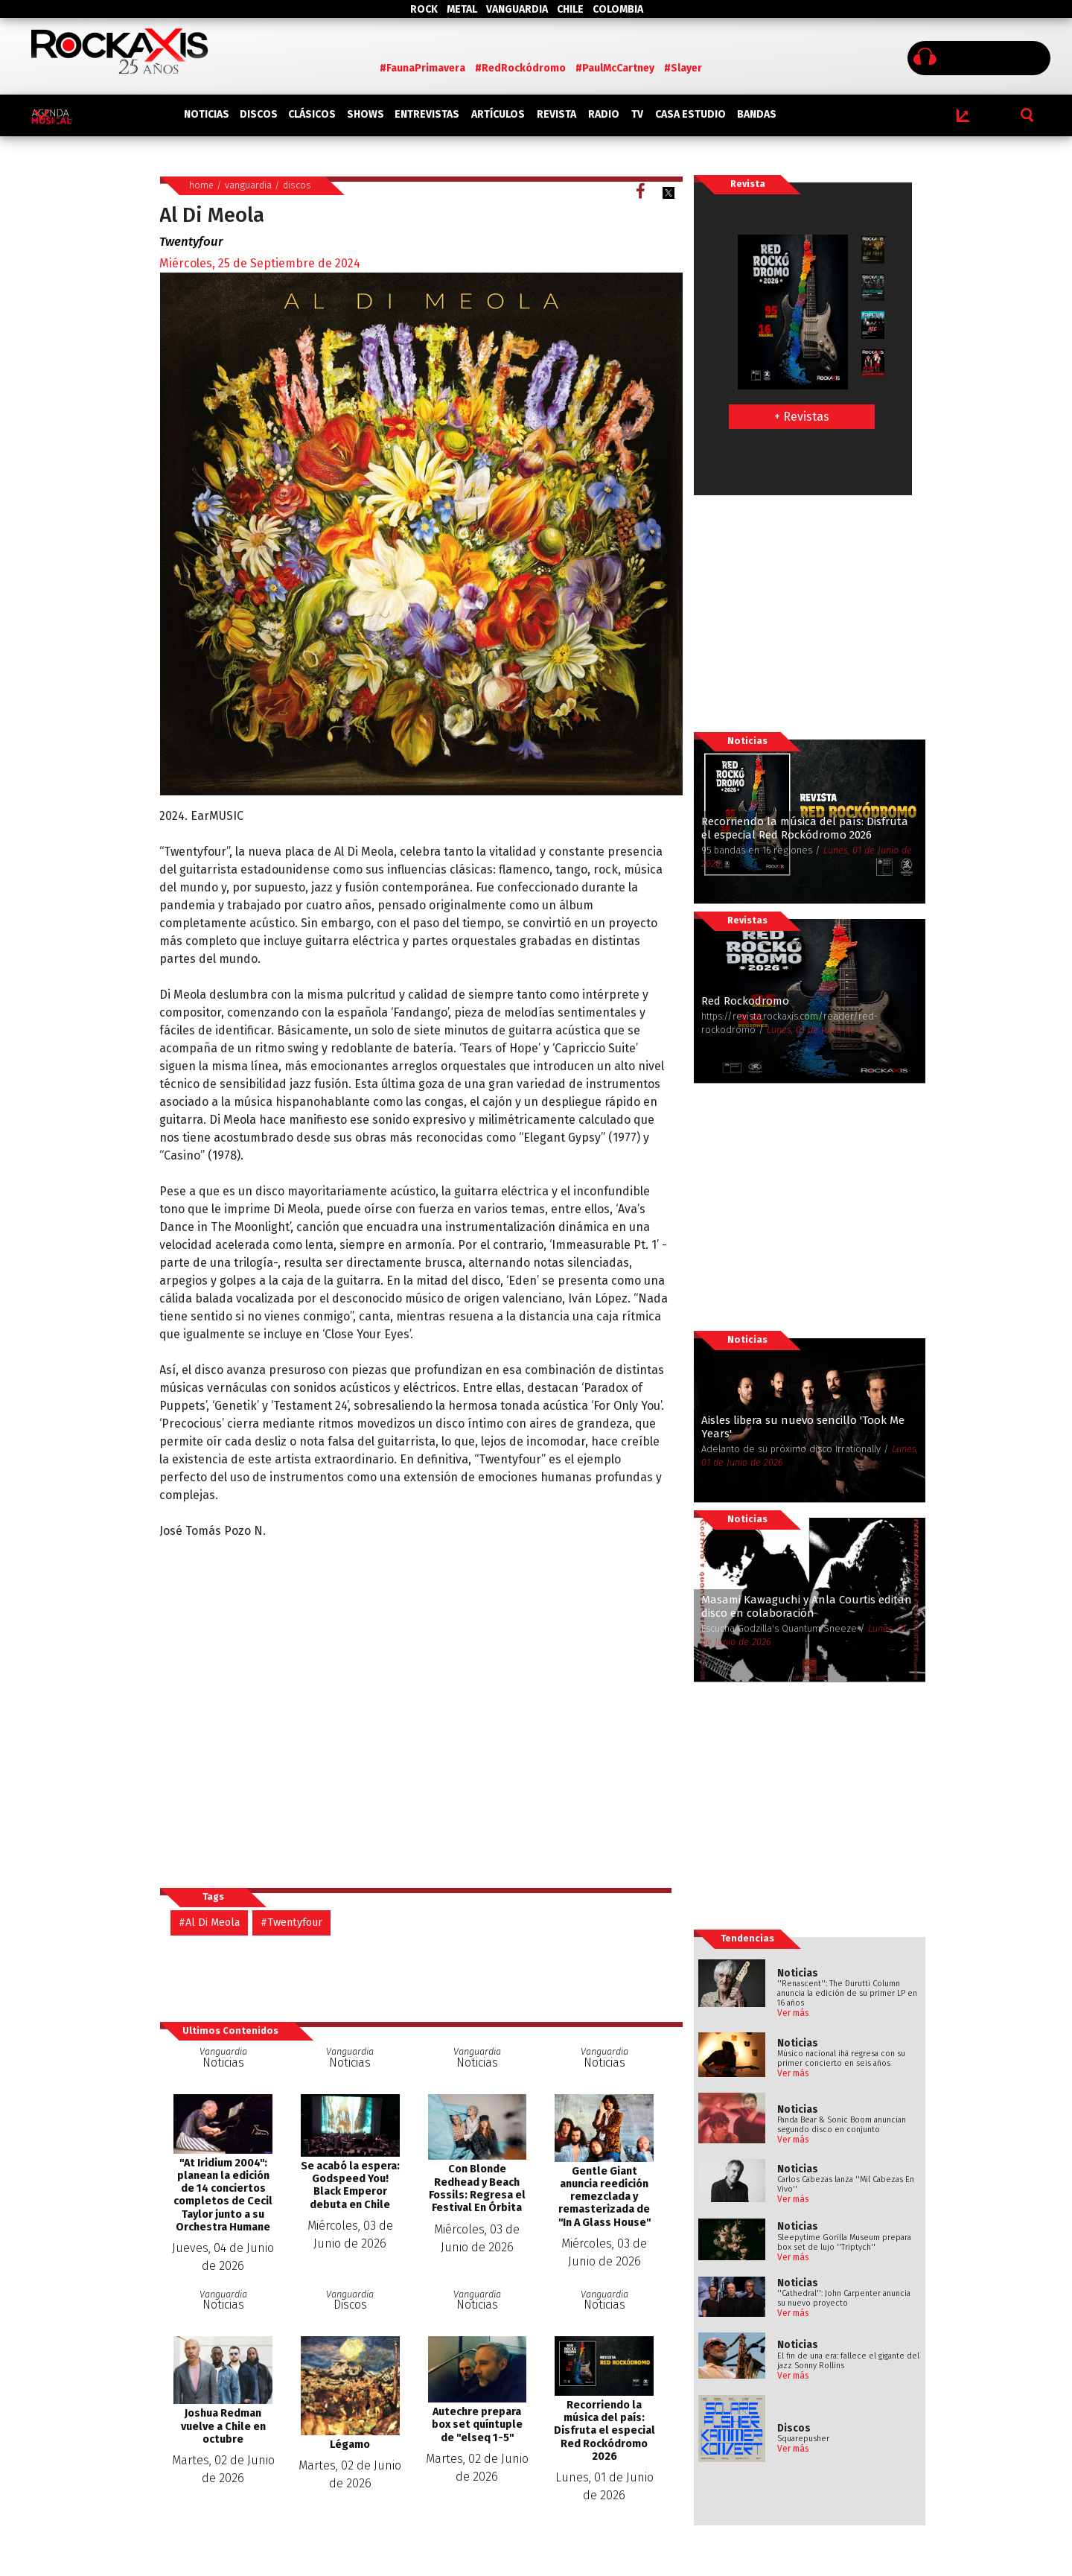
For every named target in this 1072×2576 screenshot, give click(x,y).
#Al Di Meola (209, 1922)
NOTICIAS (206, 114)
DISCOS (259, 114)
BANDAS (756, 114)
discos (297, 185)
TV (637, 114)
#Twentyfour (291, 1922)
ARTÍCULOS (498, 114)
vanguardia (248, 185)
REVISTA (556, 114)
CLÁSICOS (312, 114)
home (201, 185)
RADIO (603, 114)
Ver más (793, 2013)
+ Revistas (801, 417)
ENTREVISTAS (427, 114)
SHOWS (365, 114)
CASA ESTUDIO (690, 114)
